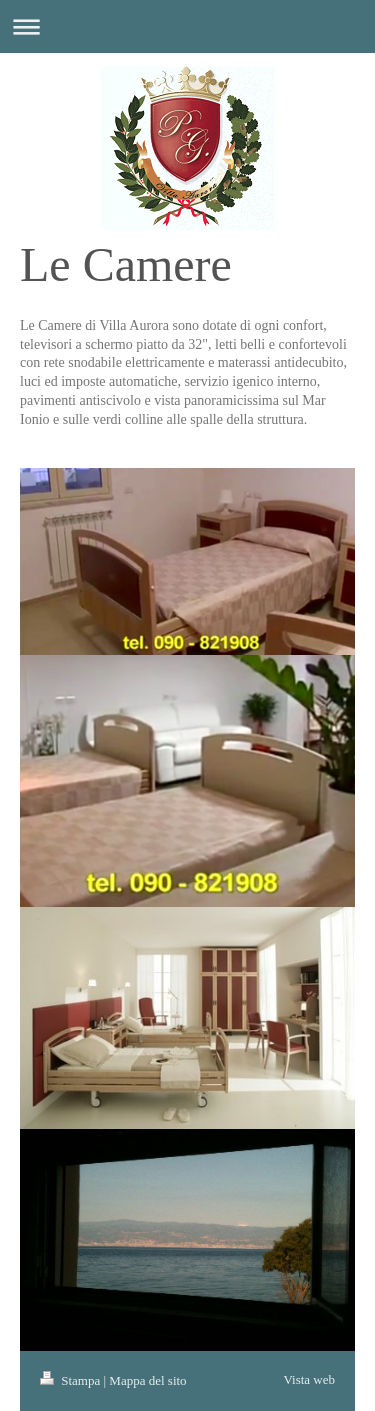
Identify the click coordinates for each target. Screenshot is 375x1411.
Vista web (309, 1379)
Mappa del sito (147, 1380)
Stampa (72, 1380)
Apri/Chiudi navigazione (187, 26)
